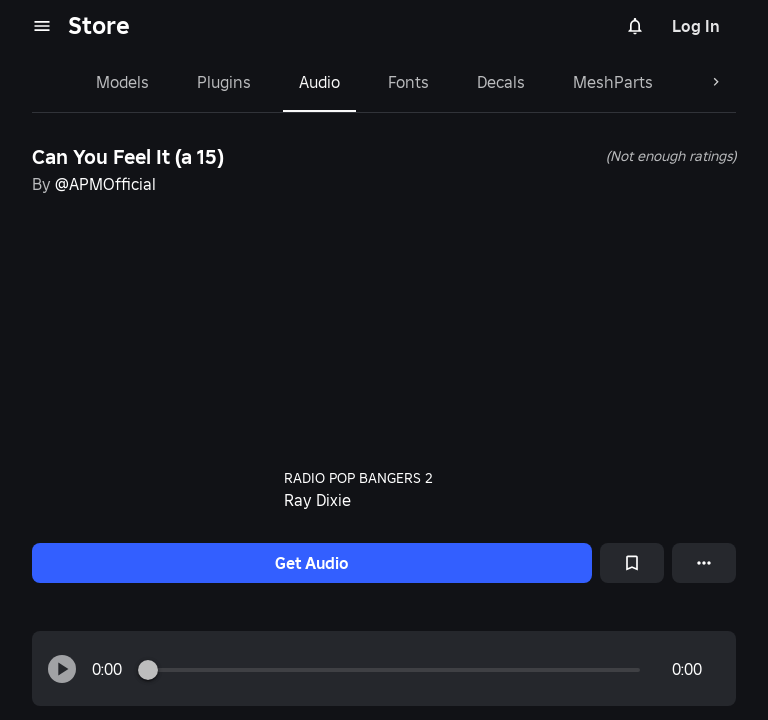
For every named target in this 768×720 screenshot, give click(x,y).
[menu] (42, 26)
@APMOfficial (105, 184)
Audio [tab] (319, 82)
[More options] (704, 563)
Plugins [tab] (224, 82)
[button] (62, 669)
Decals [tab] (501, 82)
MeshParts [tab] (613, 82)
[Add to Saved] (632, 563)
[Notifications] (635, 26)
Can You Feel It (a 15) (128, 157)
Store (99, 25)
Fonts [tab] (408, 82)
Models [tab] (122, 82)
